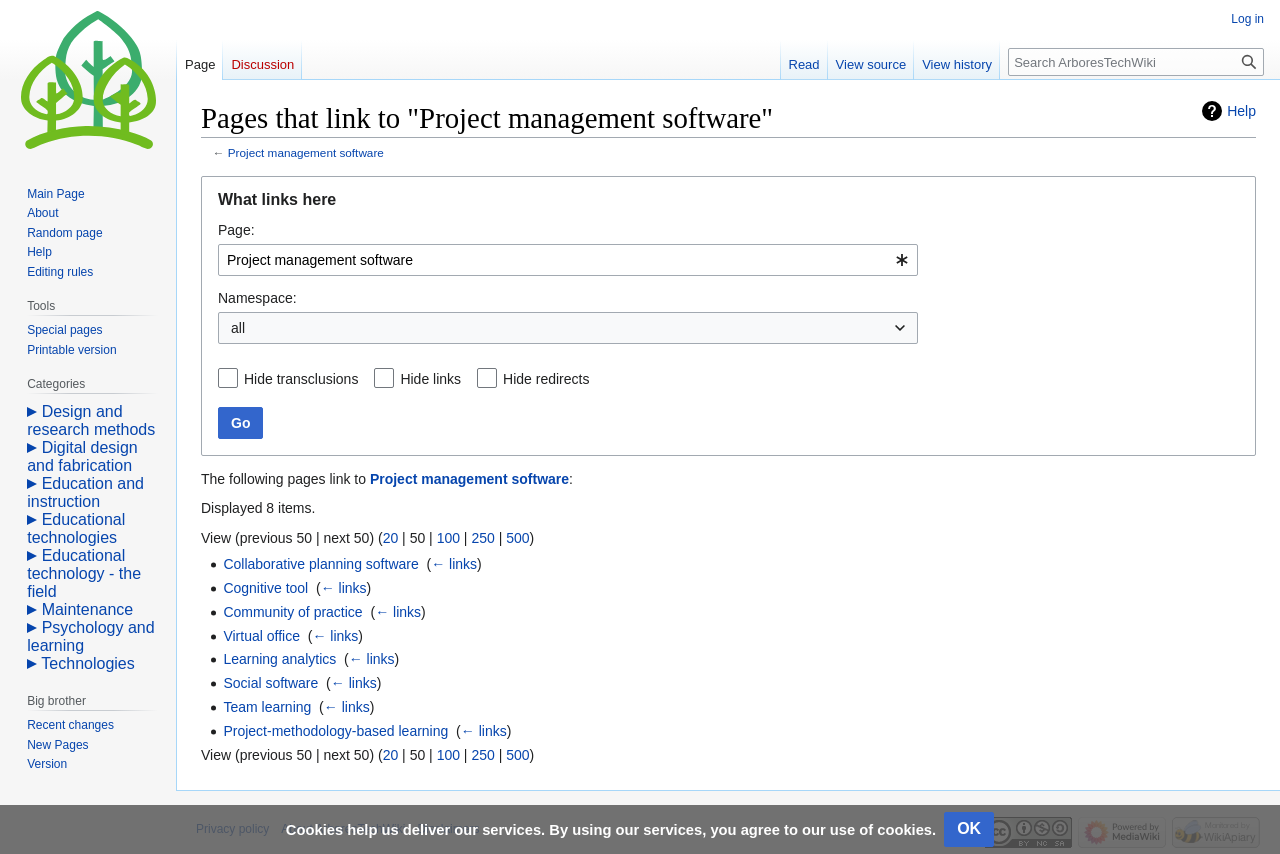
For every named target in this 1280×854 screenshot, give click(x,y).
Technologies (87, 663)
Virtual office (261, 636)
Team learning (267, 707)
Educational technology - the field (84, 573)
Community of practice (292, 612)
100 (448, 538)
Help (1241, 111)
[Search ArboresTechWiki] (1136, 62)
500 (517, 538)
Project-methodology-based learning (335, 731)
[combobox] (568, 260)
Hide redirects (546, 379)
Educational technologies (76, 528)
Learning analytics (279, 659)
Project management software (306, 152)
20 (391, 538)
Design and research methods (91, 420)
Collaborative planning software (320, 564)
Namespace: (257, 298)
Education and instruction (85, 492)
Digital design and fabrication (82, 456)
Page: (236, 230)
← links (454, 564)
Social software (270, 683)
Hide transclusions (301, 379)
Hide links (430, 379)
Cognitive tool (265, 588)
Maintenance (88, 609)
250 (482, 538)
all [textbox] (238, 328)
